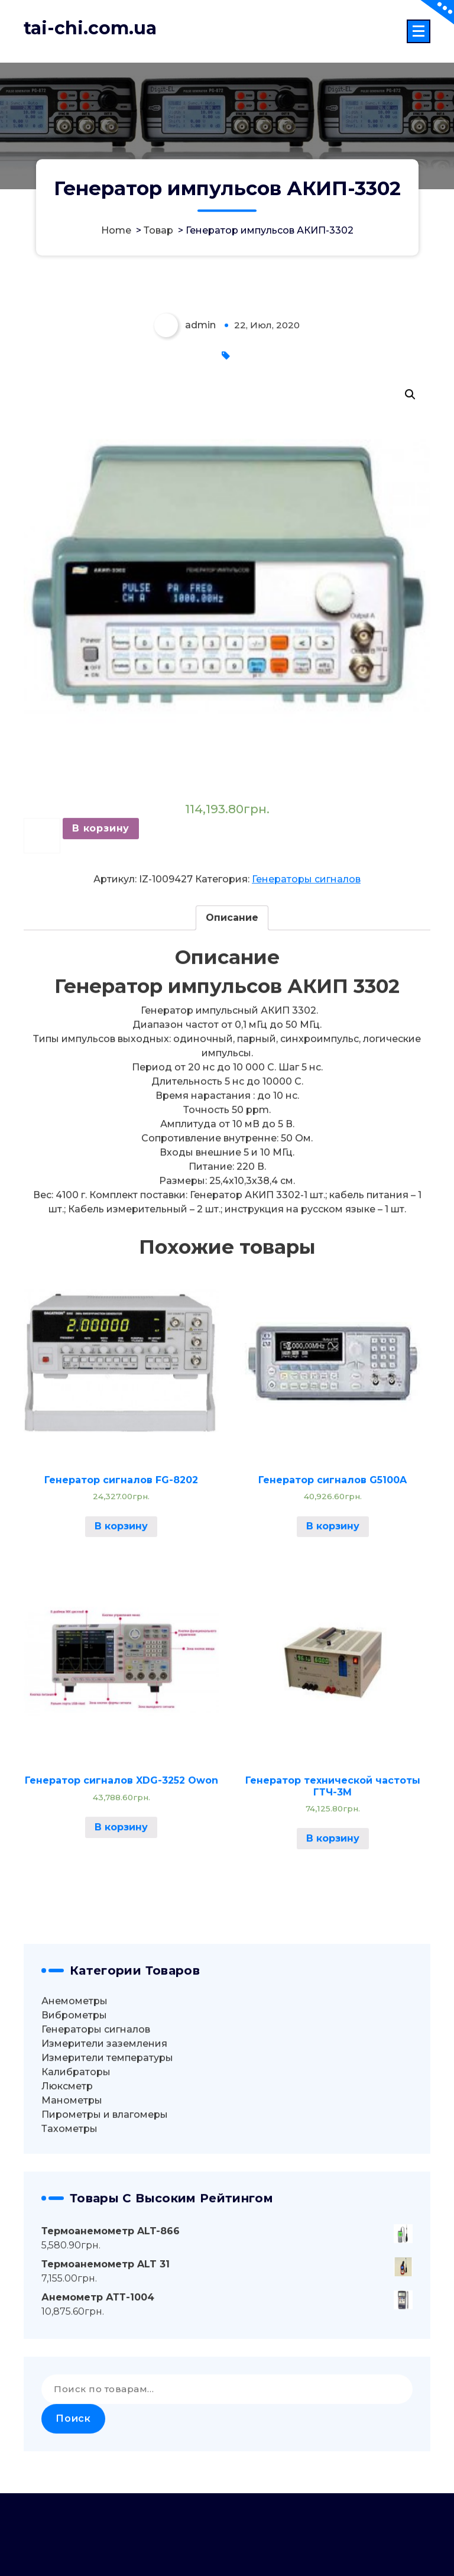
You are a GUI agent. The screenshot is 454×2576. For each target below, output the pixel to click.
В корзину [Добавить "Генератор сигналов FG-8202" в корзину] (121, 1609)
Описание (232, 1001)
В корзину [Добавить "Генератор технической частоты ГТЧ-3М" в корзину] (332, 1921)
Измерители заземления (104, 2126)
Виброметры (74, 2097)
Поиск (73, 2501)
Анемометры (74, 2083)
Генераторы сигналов (306, 962)
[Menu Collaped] (418, 31)
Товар (158, 231)
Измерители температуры (107, 2140)
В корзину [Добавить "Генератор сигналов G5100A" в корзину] (332, 1609)
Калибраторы (76, 2154)
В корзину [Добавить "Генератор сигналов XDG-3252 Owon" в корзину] (121, 1910)
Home (116, 231)
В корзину (100, 911)
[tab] (232, 1001)
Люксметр (67, 2168)
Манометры (71, 2183)
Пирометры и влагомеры (104, 2197)
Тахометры (69, 2211)
